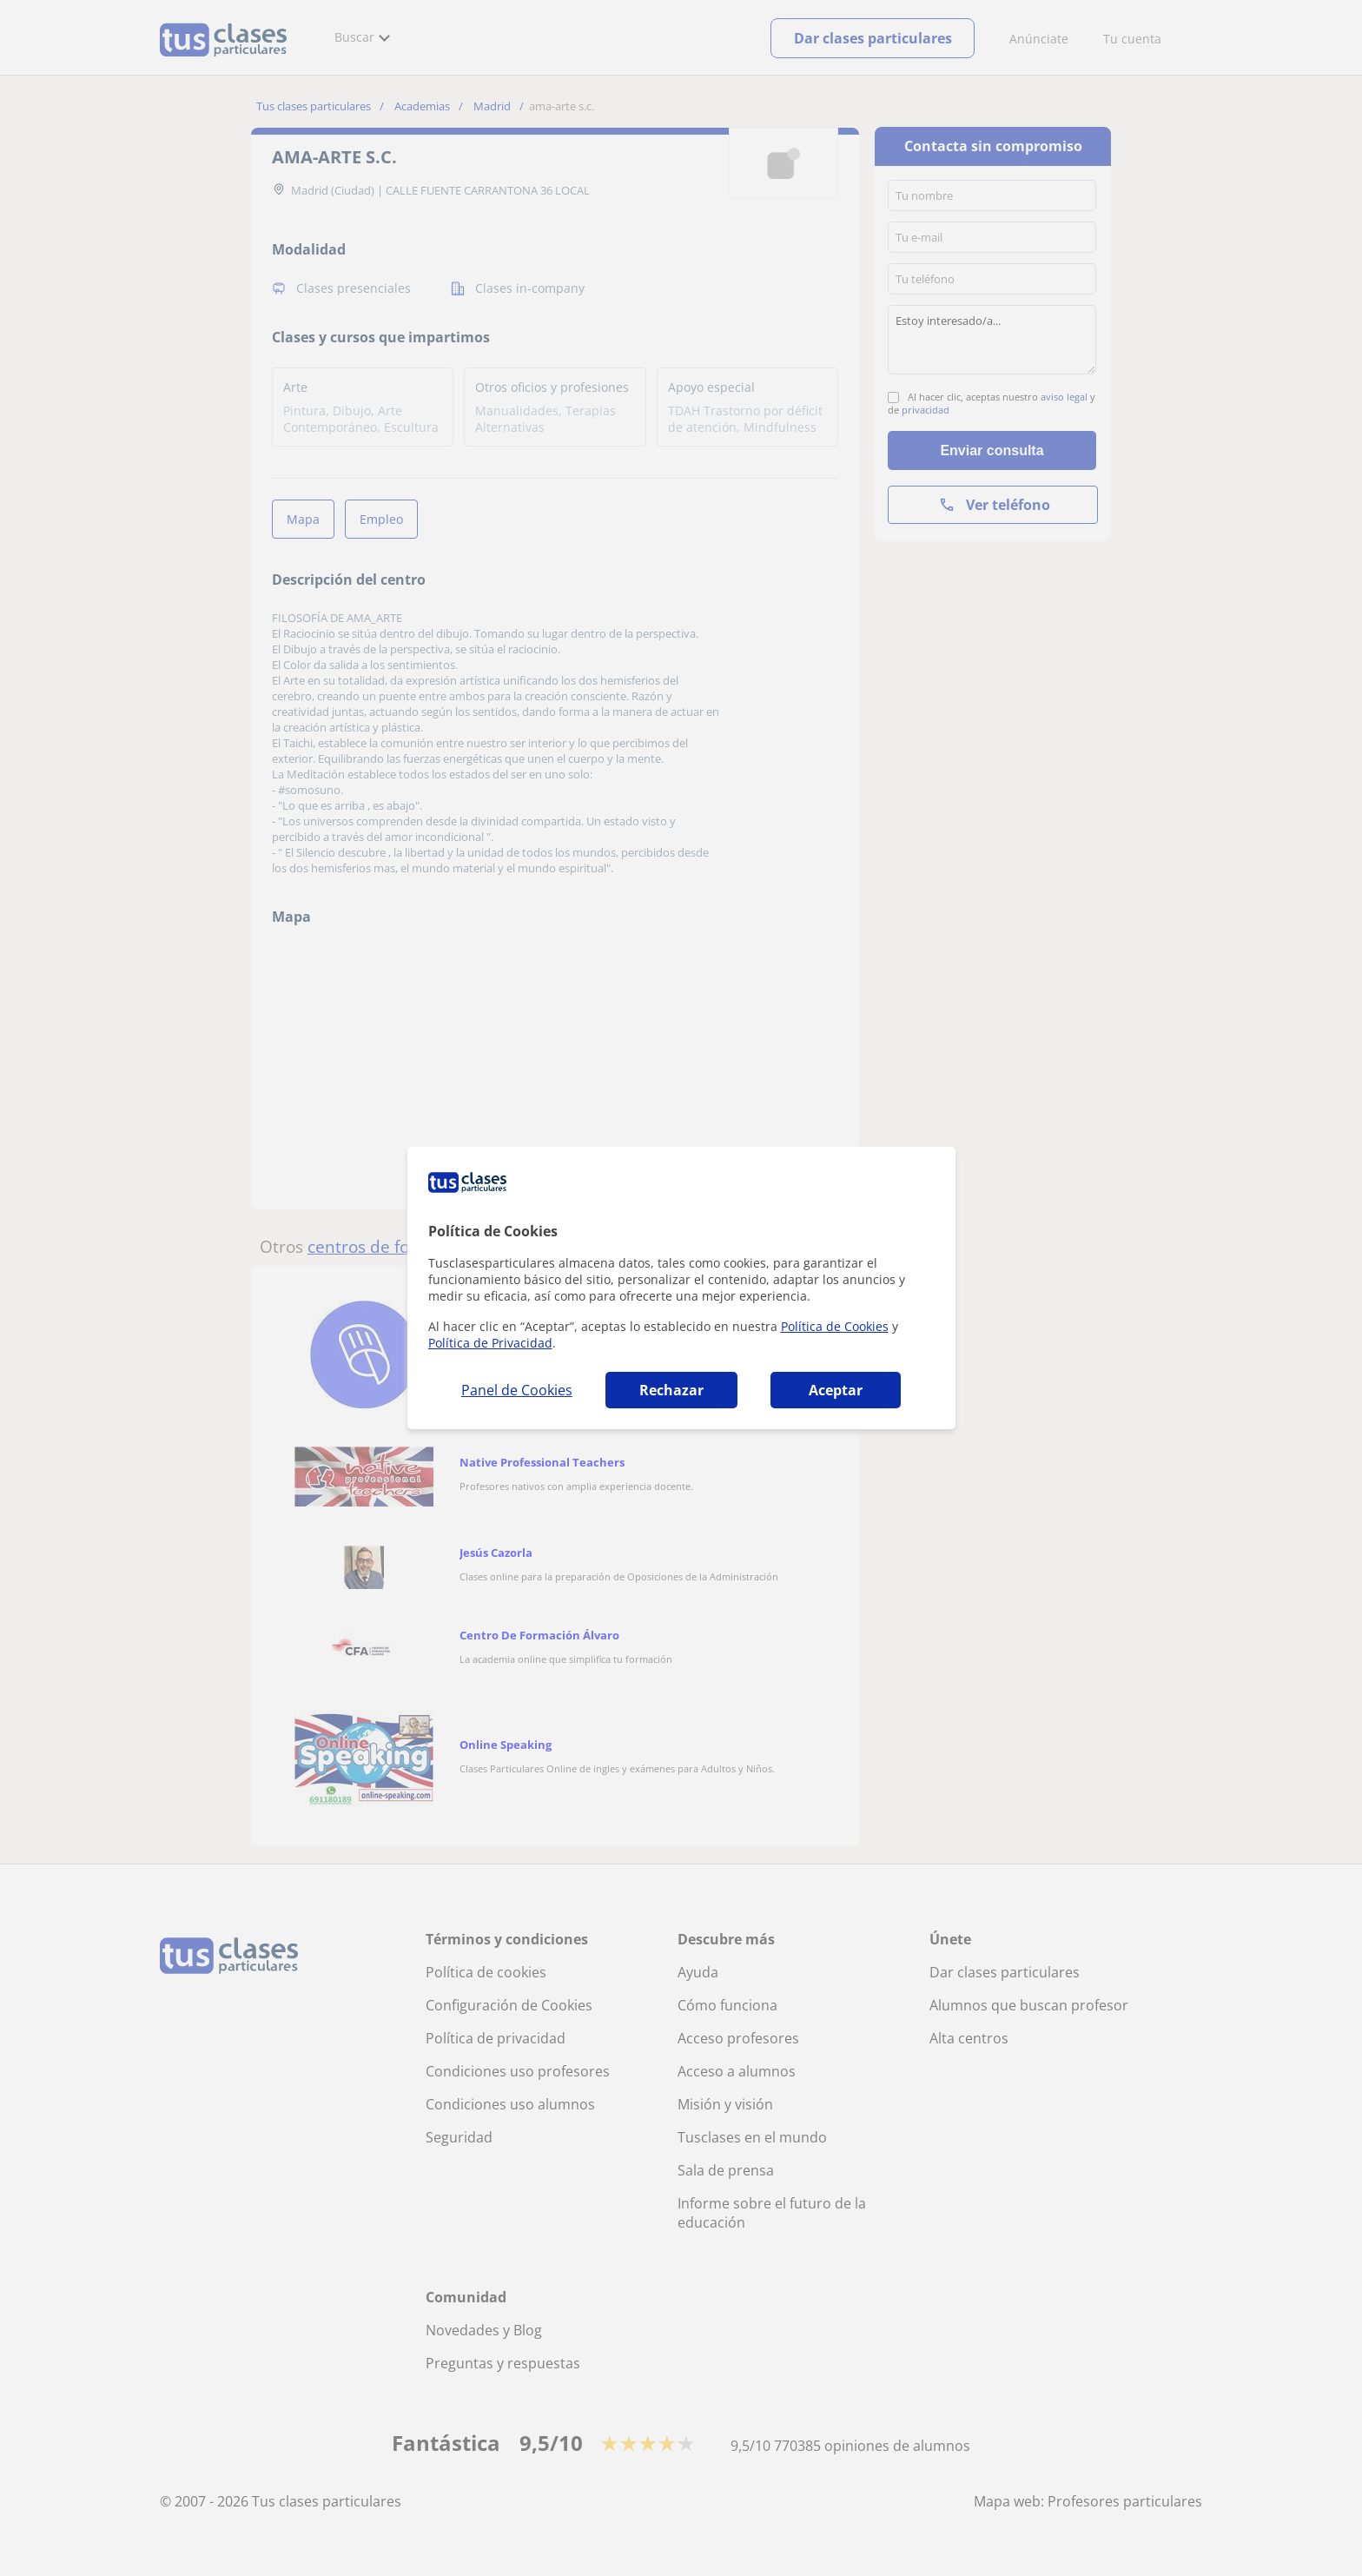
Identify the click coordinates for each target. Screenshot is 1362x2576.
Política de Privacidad (490, 1342)
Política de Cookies (835, 1326)
